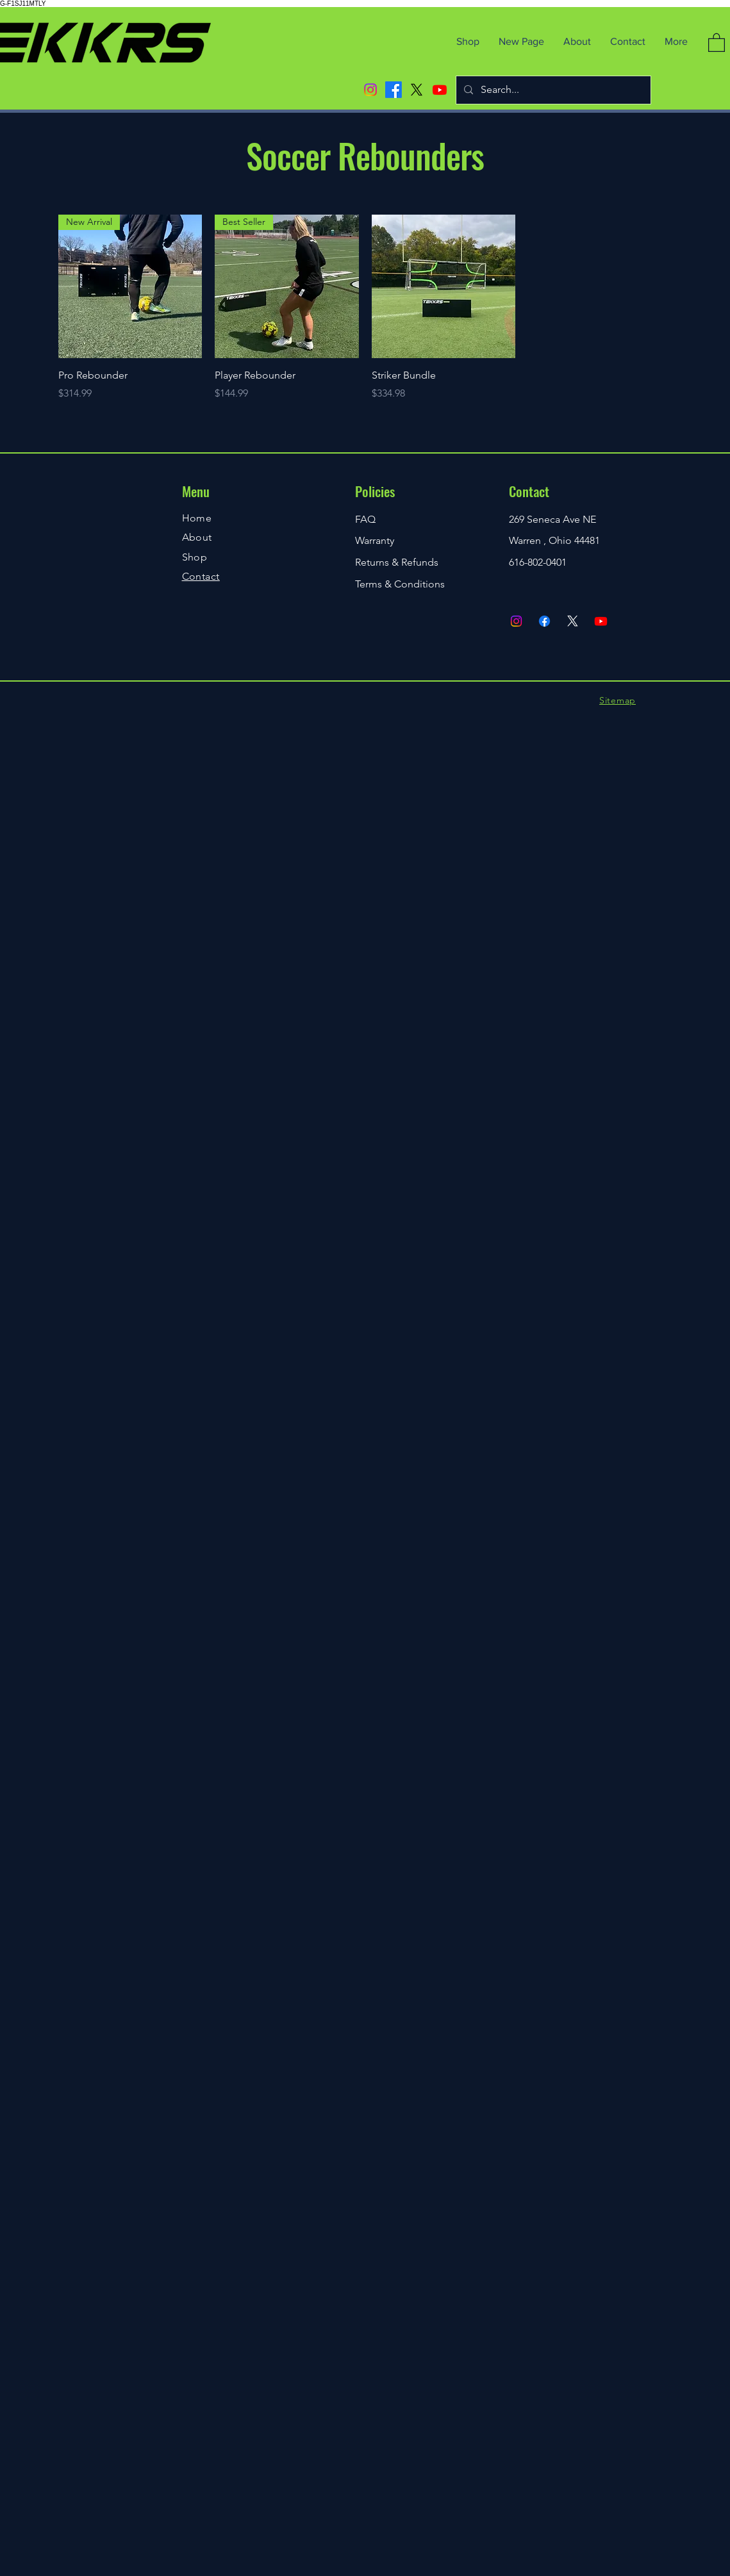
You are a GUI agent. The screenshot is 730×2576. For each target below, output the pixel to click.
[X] (416, 89)
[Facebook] (393, 89)
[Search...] (552, 90)
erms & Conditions (402, 584)
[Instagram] (370, 89)
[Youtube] (439, 89)
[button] (716, 42)
